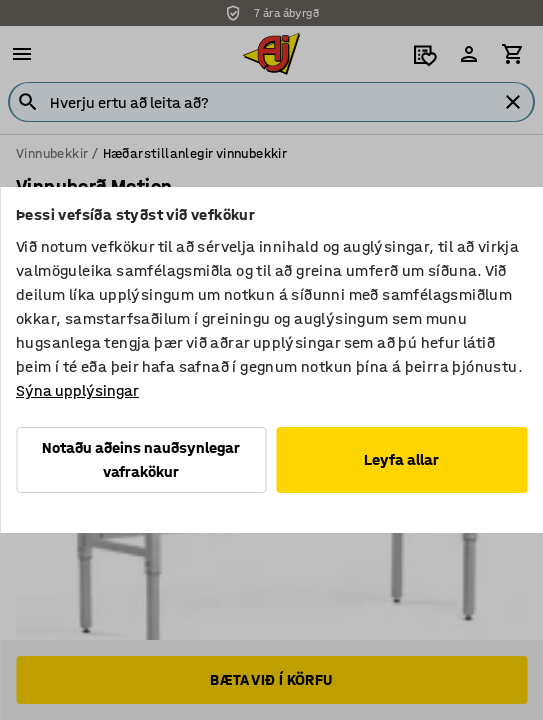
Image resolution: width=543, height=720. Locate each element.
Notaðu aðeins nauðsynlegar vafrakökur (141, 459)
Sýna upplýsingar (77, 390)
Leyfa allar (401, 459)
